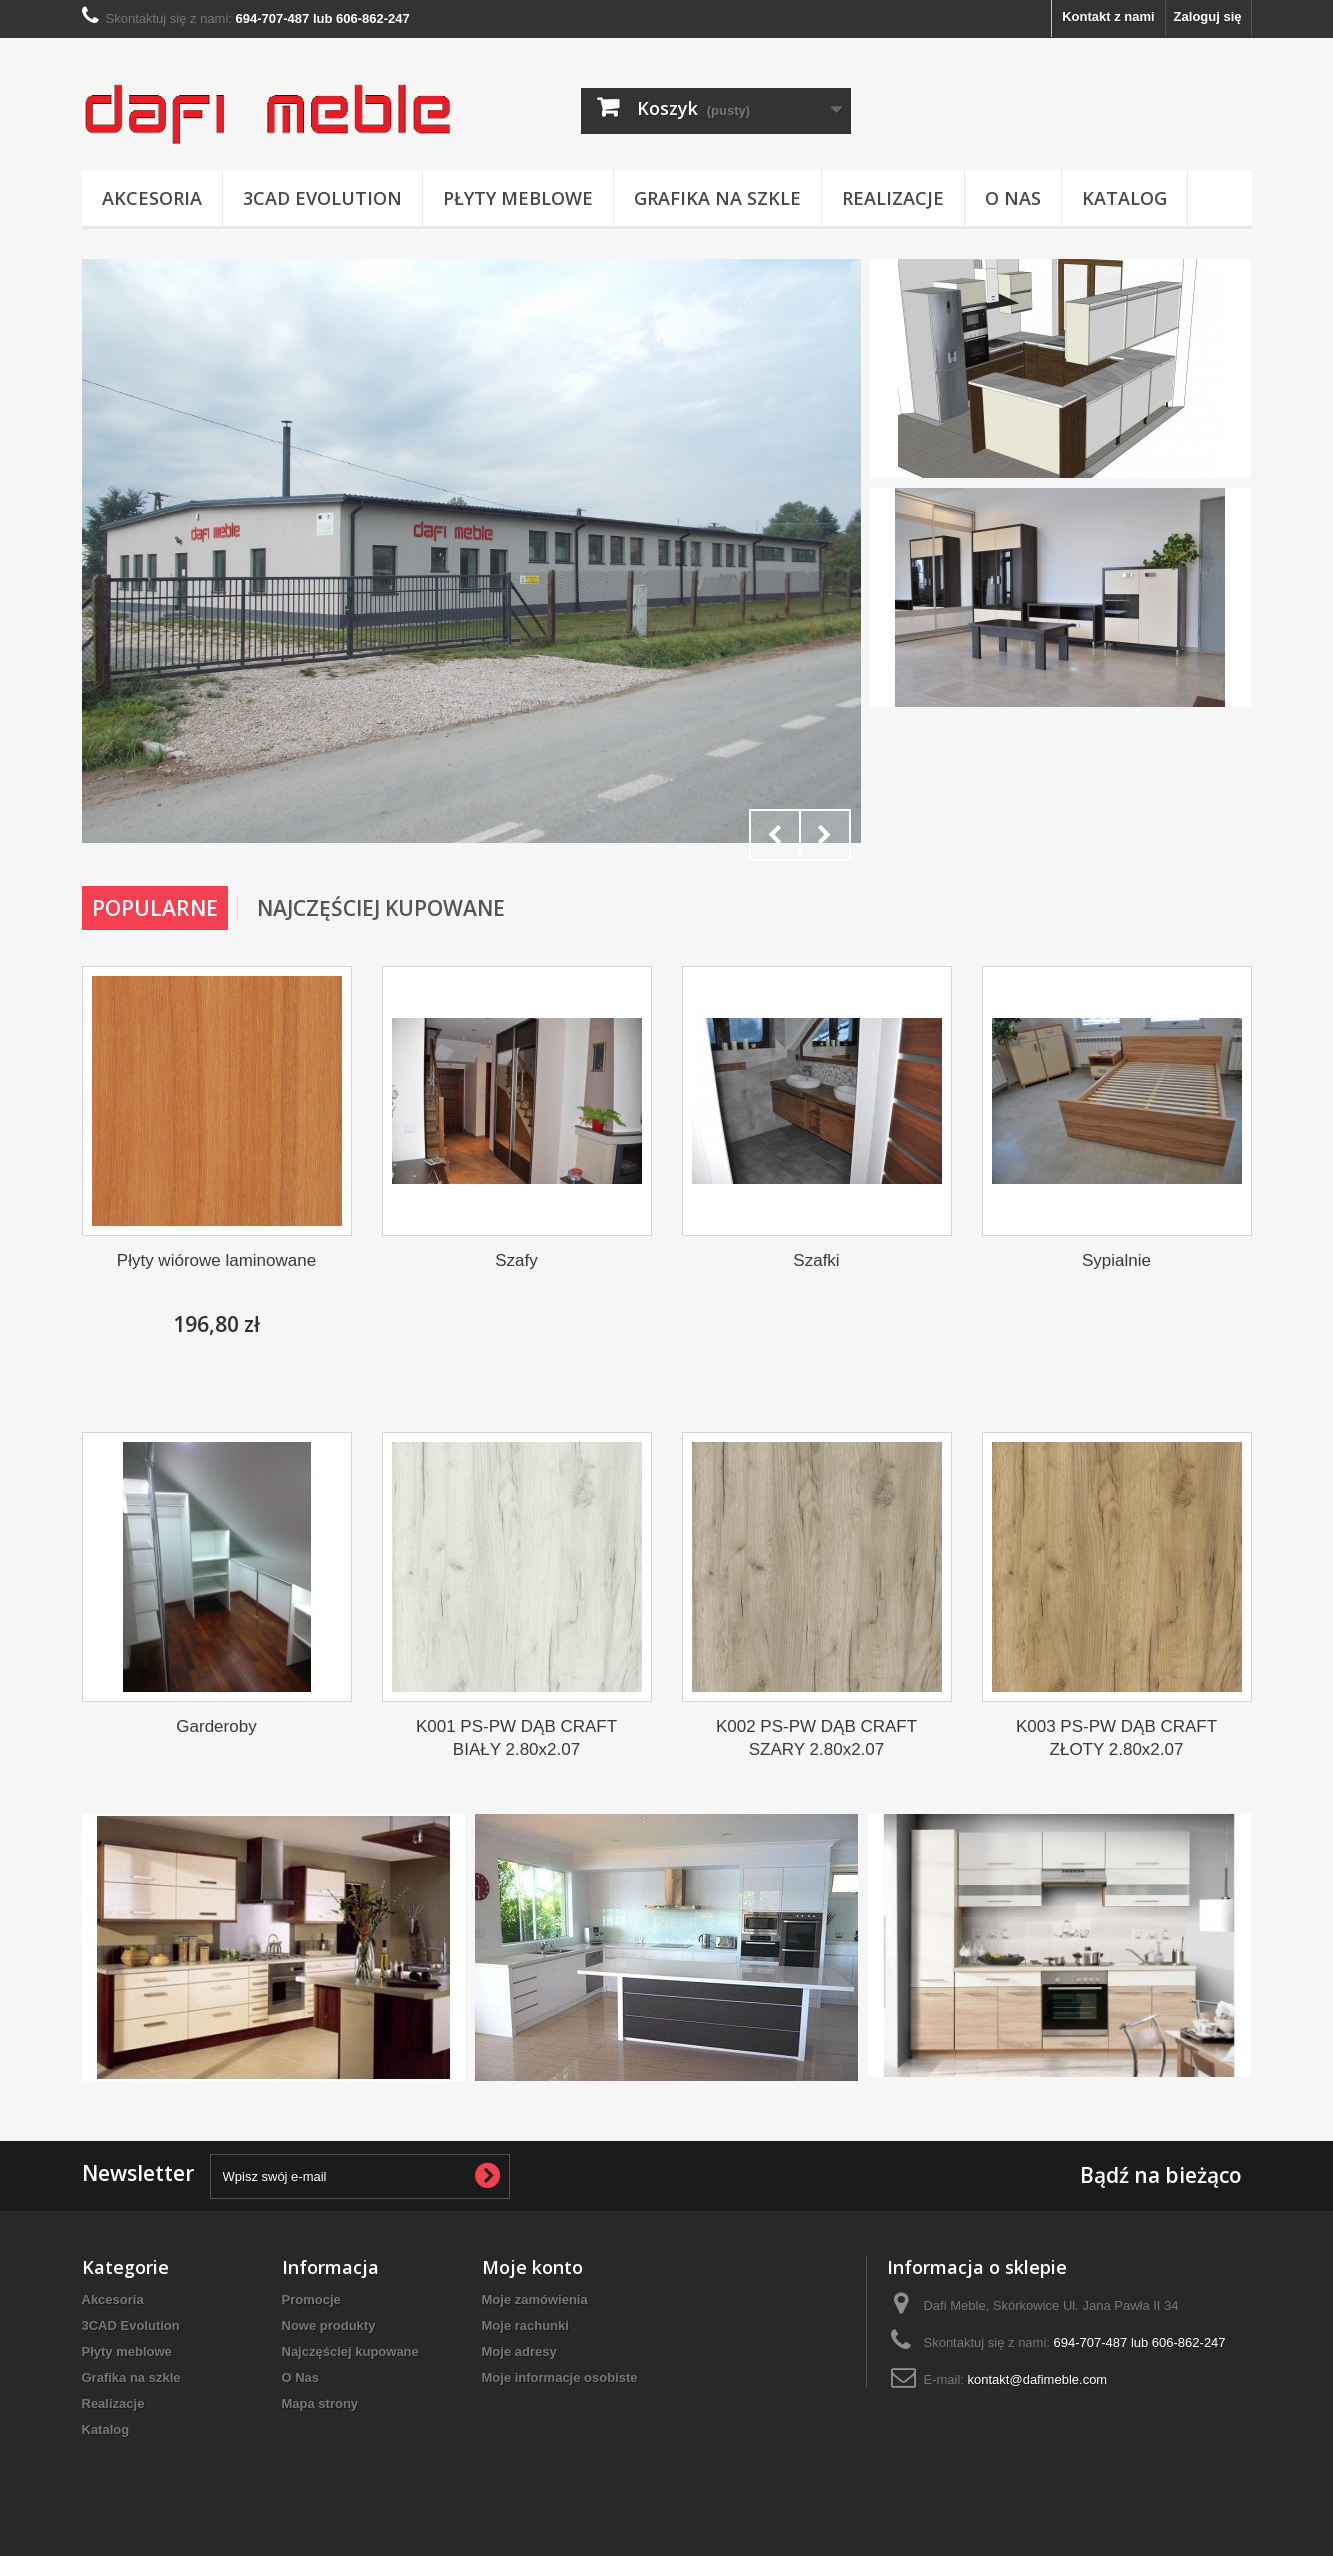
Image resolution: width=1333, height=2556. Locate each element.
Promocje (311, 2299)
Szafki (816, 1260)
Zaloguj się (1208, 16)
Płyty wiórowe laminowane (216, 1260)
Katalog (1124, 198)
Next (825, 835)
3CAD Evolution (322, 198)
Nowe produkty (329, 2325)
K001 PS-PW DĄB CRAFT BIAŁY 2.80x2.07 (516, 1738)
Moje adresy (519, 2351)
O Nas (1013, 198)
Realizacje (893, 198)
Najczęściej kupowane (350, 2351)
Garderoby (216, 1726)
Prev (775, 835)
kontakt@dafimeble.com (1038, 2379)
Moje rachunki (525, 2325)
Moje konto (532, 2267)
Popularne (155, 908)
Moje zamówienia (535, 2299)
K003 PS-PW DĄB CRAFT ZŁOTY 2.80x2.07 (1116, 1738)
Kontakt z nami (1108, 16)
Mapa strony (320, 2403)
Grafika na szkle (717, 198)
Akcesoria (152, 198)
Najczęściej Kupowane (381, 908)
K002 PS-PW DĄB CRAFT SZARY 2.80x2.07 (816, 1738)
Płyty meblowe (518, 198)
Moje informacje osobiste (560, 2377)
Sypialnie (1116, 1260)
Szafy (516, 1260)
